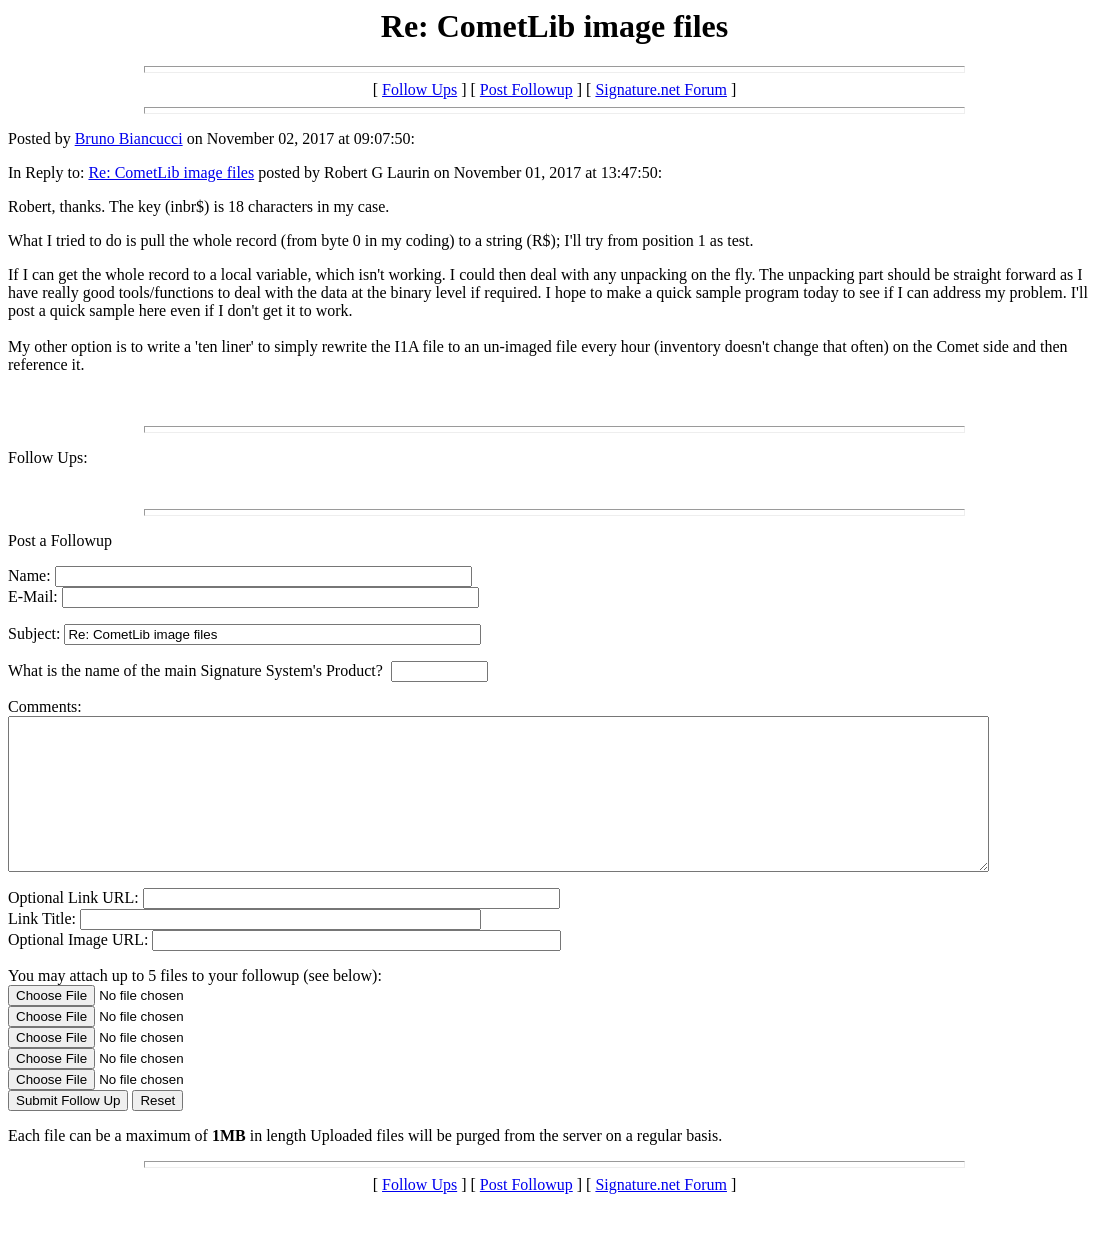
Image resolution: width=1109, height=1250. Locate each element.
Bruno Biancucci (129, 138)
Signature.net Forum (661, 89)
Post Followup (526, 89)
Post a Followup (60, 540)
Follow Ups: (48, 457)
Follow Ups (419, 89)
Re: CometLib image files (171, 172)
